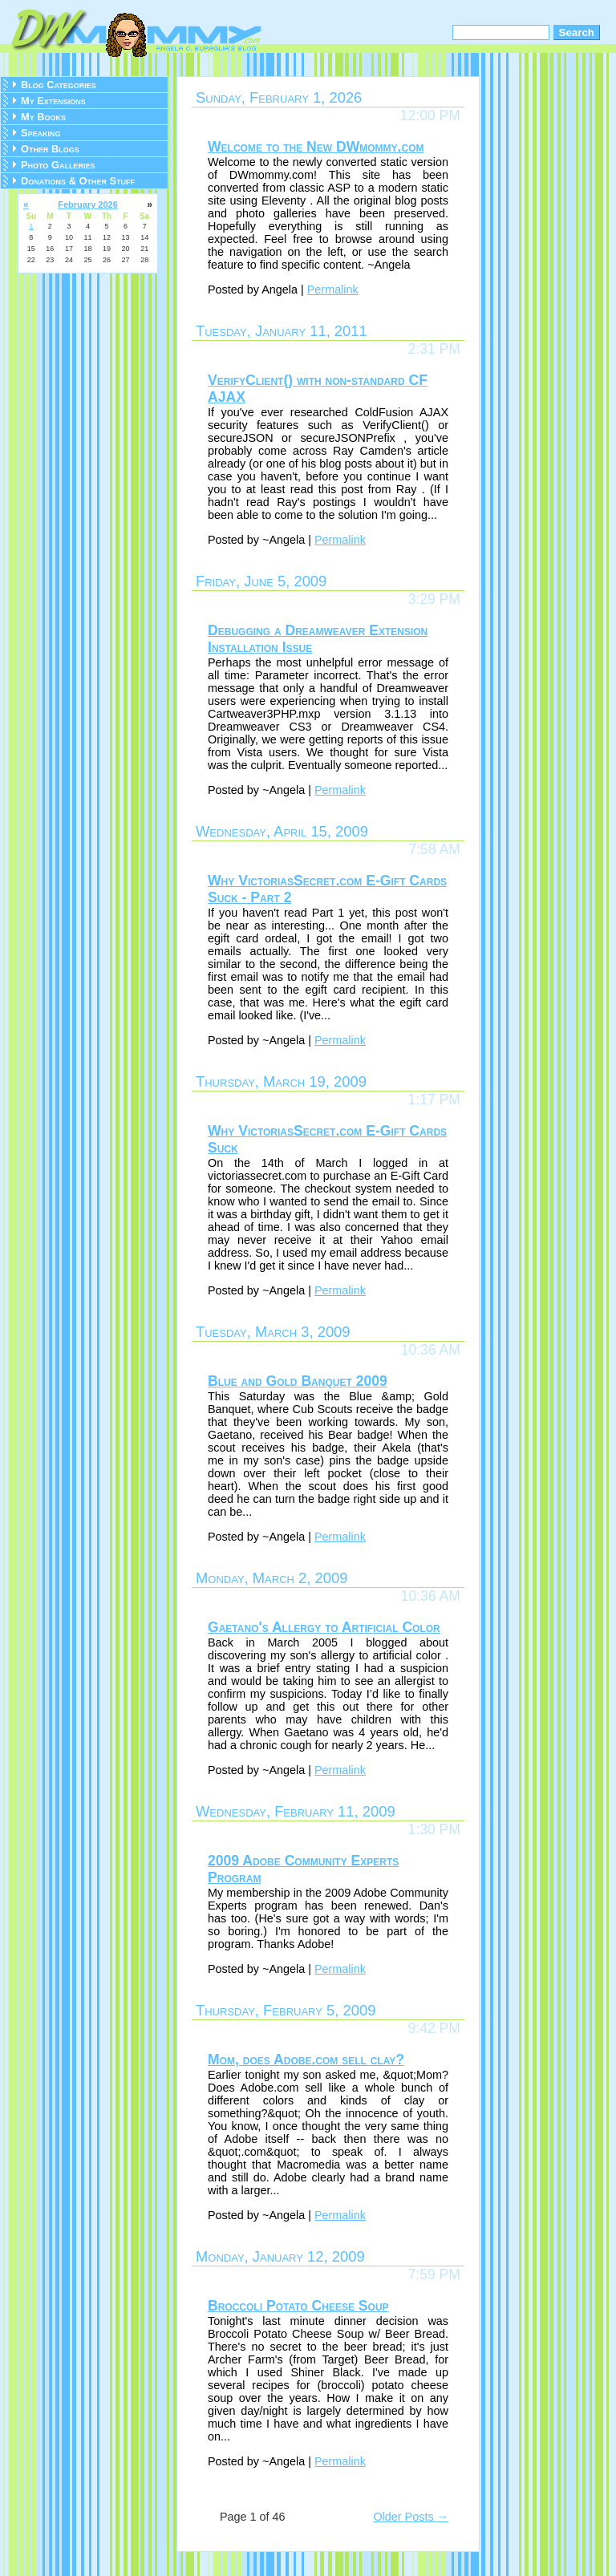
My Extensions (53, 101)
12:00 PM (430, 115)
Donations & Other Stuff (78, 181)
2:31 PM (433, 349)
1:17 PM (433, 1100)
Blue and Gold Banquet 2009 (297, 1381)
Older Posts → (410, 2516)
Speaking (41, 133)
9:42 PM (433, 2028)
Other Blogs (50, 149)
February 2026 (88, 204)
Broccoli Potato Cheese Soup (298, 2306)
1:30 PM (433, 1829)
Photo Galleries (58, 165)
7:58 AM (434, 849)
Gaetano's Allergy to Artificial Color (324, 1627)
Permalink (333, 289)
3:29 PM (433, 599)
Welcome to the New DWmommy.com (316, 147)
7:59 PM (433, 2274)
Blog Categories (58, 85)
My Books (43, 117)
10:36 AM (430, 1350)
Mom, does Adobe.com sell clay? (306, 2059)
